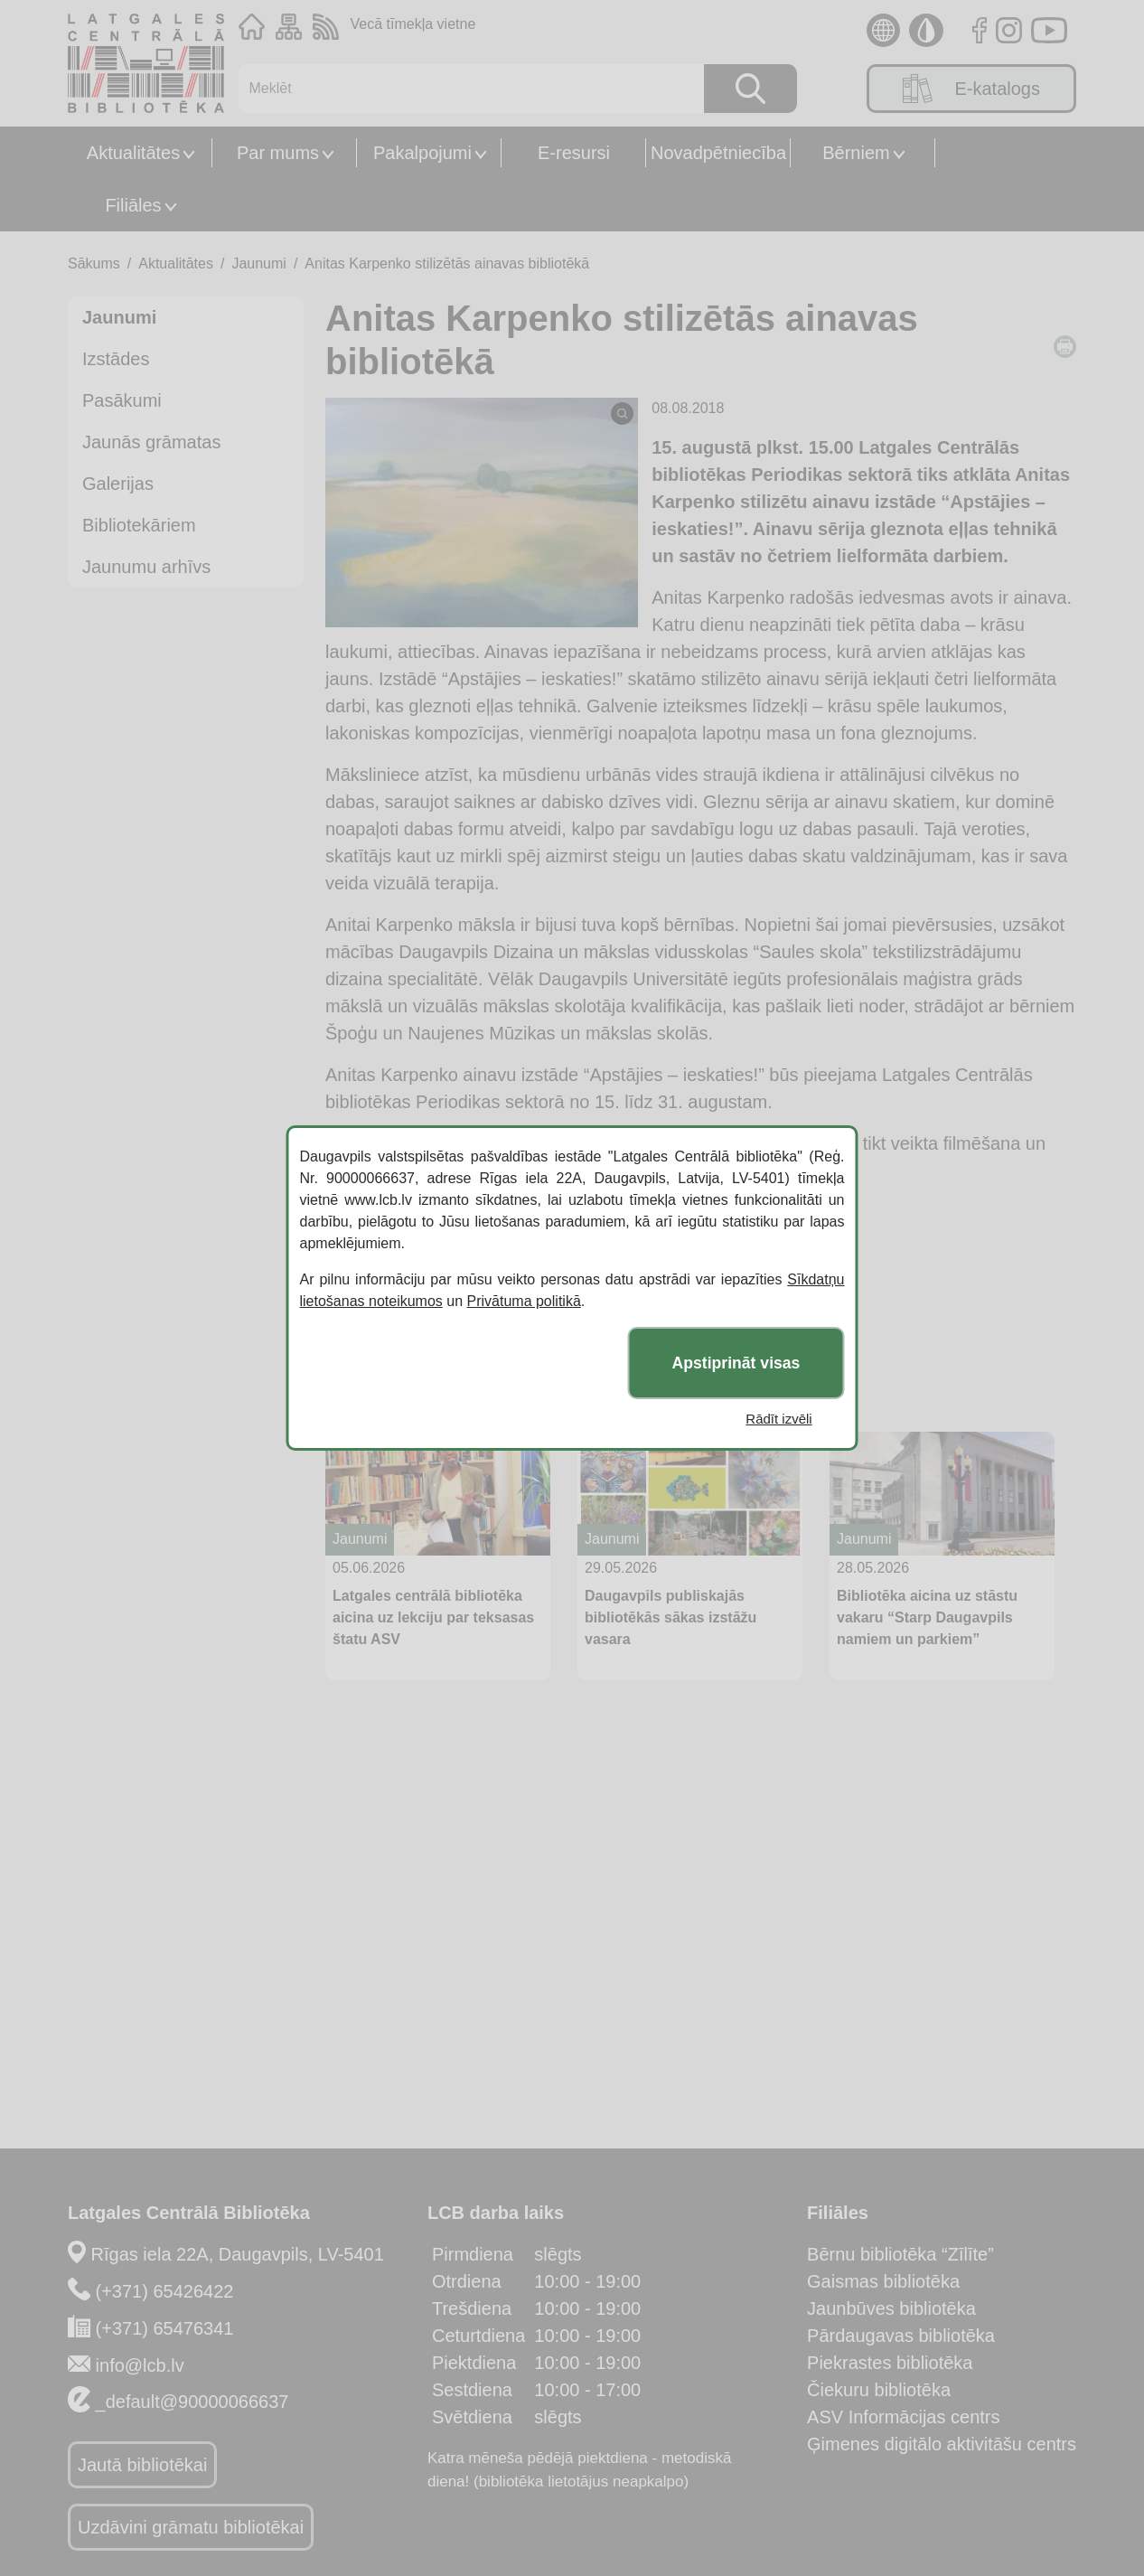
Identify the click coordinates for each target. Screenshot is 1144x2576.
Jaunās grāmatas (151, 442)
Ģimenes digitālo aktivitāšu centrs (941, 2444)
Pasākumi (122, 400)
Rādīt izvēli (778, 1418)
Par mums (278, 153)
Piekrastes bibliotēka (889, 2363)
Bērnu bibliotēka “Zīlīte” (900, 2254)
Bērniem (855, 153)
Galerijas (118, 484)
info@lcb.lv (140, 2365)
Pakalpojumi (422, 153)
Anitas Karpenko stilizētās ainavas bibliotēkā (447, 263)
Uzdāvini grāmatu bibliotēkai (191, 2527)
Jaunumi (258, 263)
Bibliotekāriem (139, 525)
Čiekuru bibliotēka (879, 2390)
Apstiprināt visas (736, 1363)
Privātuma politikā (524, 1301)
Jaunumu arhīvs (146, 567)
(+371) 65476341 (165, 2328)
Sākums (94, 263)
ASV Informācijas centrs (903, 2417)
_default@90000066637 (192, 2401)
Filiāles (133, 205)
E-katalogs (971, 88)
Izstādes (115, 359)
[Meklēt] (462, 88)
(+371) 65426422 (165, 2291)
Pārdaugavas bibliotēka (901, 2336)
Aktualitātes (133, 153)
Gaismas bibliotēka (883, 2281)
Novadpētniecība (718, 153)
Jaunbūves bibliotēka (891, 2308)
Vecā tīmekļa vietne (413, 24)
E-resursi (574, 153)
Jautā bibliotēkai (142, 2465)
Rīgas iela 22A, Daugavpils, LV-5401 (237, 2254)
